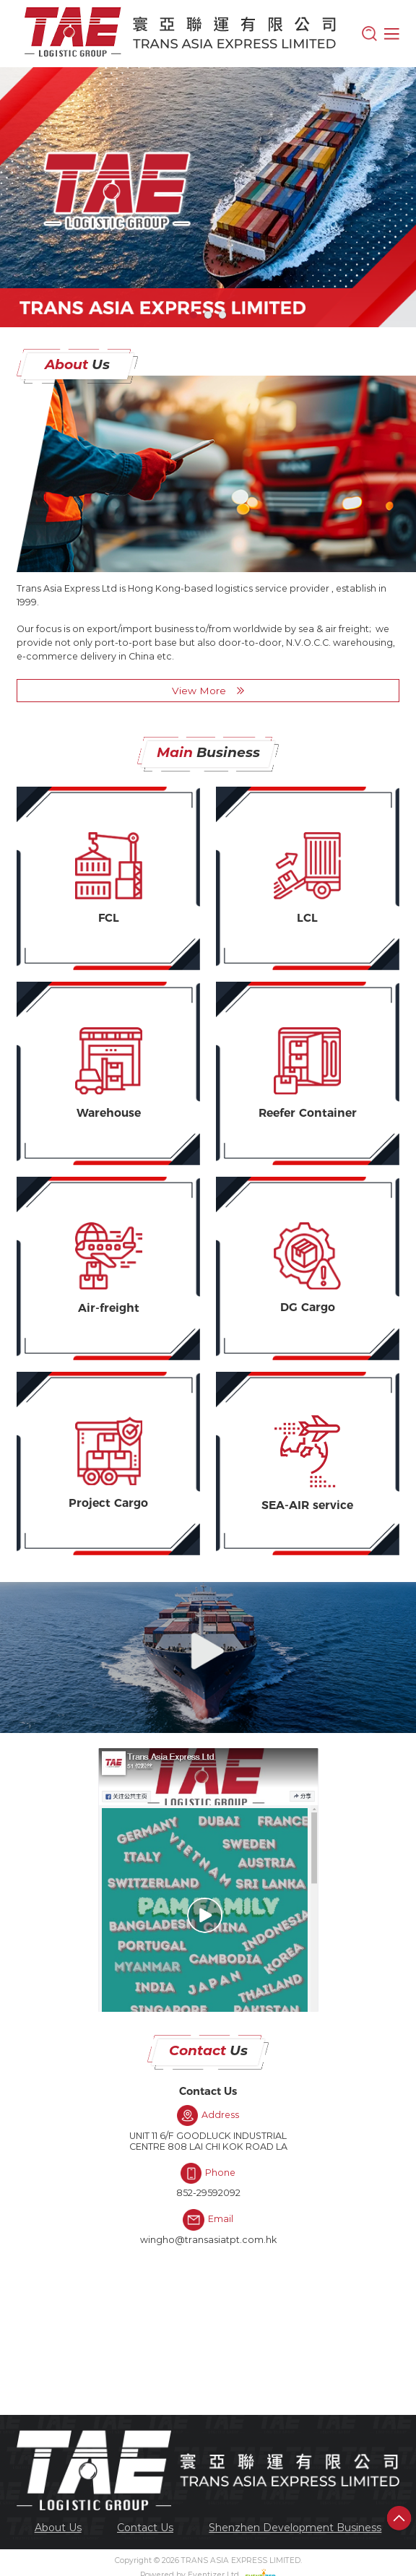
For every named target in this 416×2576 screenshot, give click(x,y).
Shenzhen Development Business (295, 2527)
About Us (58, 2527)
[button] (193, 315)
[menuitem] (58, 2527)
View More (208, 690)
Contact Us (145, 2527)
